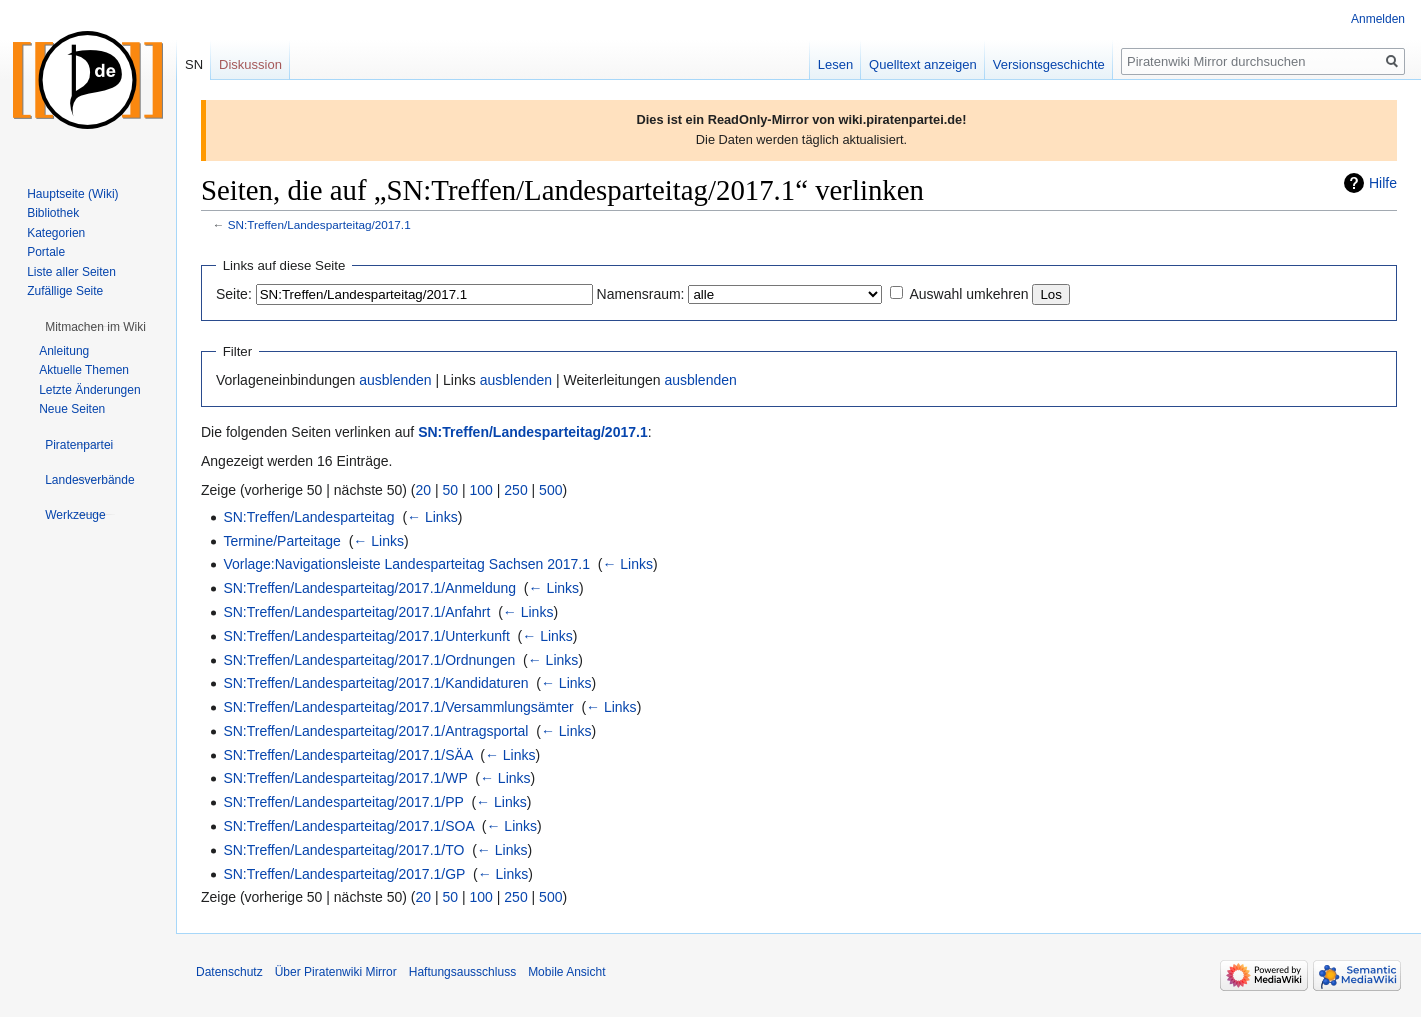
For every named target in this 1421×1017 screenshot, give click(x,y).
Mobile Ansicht (566, 972)
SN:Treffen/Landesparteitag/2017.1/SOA (348, 826)
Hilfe (1383, 183)
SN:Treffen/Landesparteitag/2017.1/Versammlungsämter (398, 707)
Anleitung (64, 351)
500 (550, 490)
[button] (95, 327)
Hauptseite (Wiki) (72, 194)
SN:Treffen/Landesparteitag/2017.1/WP (345, 778)
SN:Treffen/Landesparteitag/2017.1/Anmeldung (369, 588)
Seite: (234, 294)
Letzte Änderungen (89, 390)
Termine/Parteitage (282, 541)
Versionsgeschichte (1049, 64)
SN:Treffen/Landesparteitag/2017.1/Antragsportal (375, 731)
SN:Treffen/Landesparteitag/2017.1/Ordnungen (369, 660)
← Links (432, 517)
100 (481, 490)
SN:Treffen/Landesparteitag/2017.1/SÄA (347, 755)
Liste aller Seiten (71, 272)
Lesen (835, 64)
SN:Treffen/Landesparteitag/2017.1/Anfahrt (356, 612)
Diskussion (250, 64)
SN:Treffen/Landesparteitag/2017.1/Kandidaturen (375, 683)
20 (424, 490)
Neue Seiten (72, 409)
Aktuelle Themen (84, 370)
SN (194, 64)
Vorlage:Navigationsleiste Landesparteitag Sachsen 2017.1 (406, 564)
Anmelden (1378, 19)
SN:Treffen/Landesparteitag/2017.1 (319, 224)
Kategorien (56, 233)
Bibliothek (53, 213)
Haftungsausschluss (462, 972)
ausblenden (395, 380)
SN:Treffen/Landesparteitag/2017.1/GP (344, 874)
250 (515, 490)
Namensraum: (641, 294)
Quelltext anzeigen (923, 64)
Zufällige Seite (65, 291)
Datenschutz (229, 972)
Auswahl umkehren (968, 294)
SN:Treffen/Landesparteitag (308, 517)
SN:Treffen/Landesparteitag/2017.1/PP (343, 802)
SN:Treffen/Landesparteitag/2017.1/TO (343, 850)
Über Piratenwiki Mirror (336, 972)
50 (451, 490)
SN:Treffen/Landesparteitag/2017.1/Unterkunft (366, 636)
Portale (46, 252)
